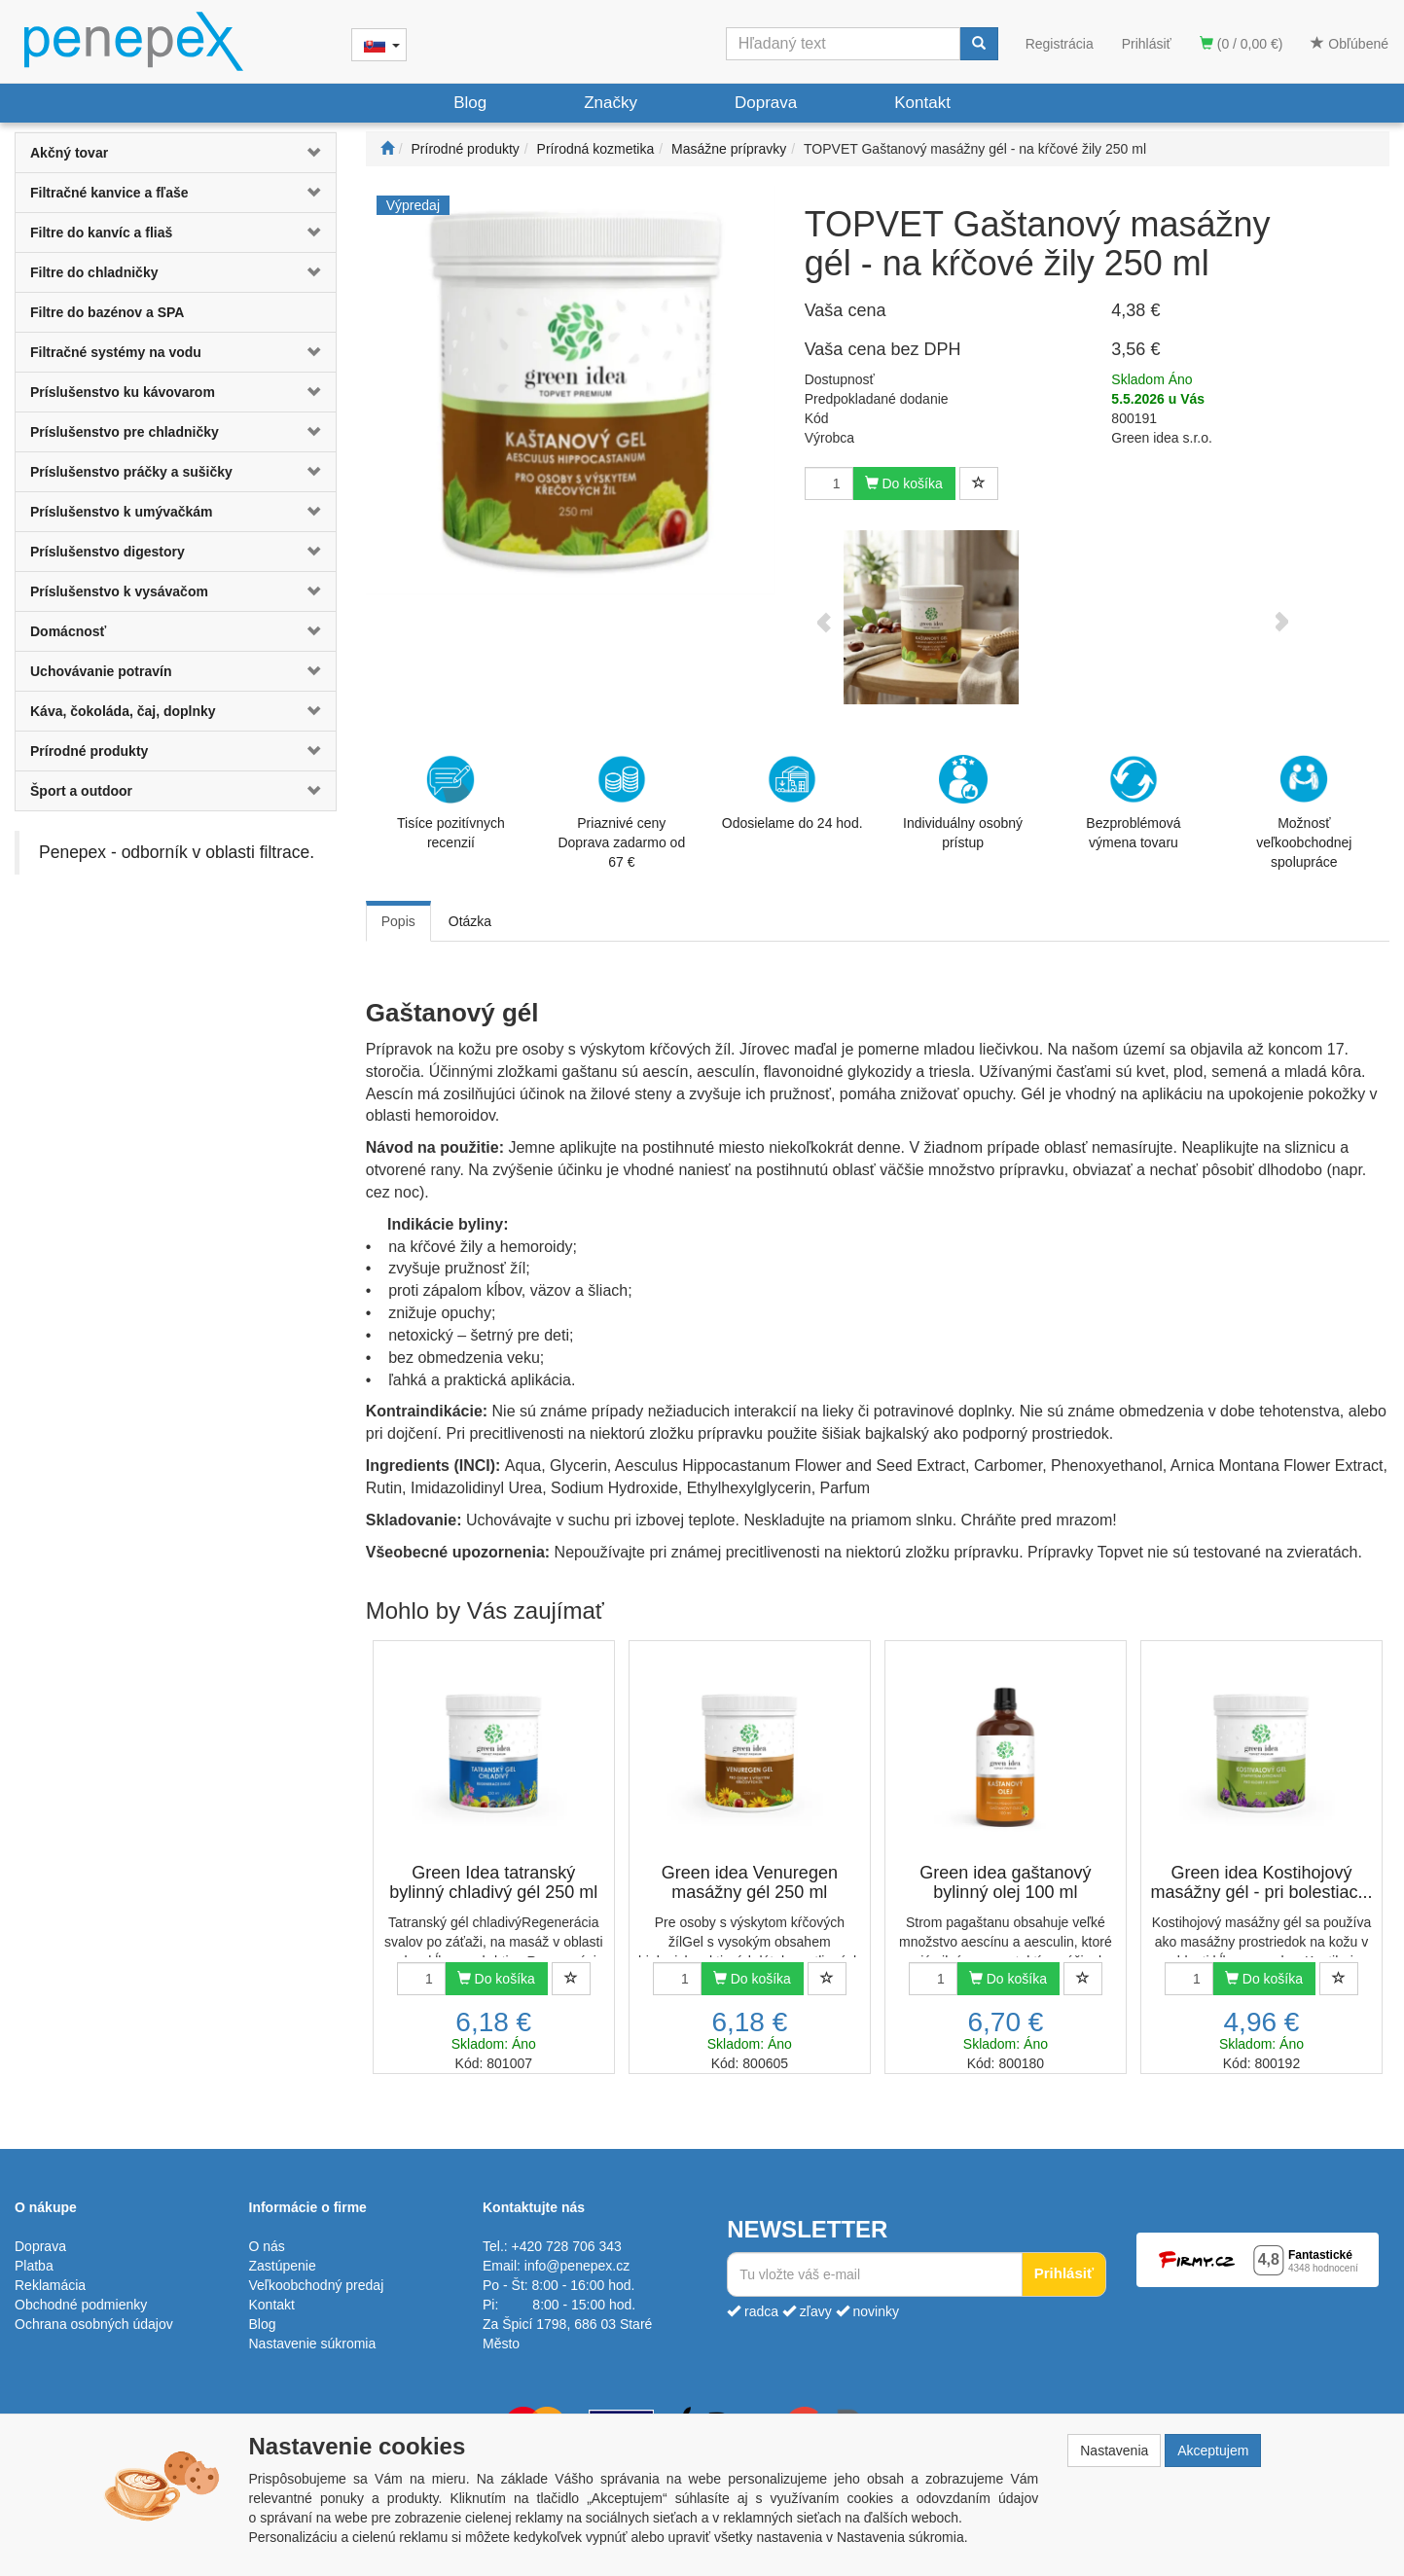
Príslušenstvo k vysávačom (119, 591)
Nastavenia (1114, 2450)
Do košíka (904, 483)
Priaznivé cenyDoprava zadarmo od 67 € (621, 812)
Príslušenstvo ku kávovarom (122, 392)
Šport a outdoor (81, 791)
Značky (610, 102)
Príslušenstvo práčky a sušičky (131, 472)
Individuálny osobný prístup (963, 802)
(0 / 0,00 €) (1241, 44)
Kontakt (922, 102)
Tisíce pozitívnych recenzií (451, 802)
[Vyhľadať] (978, 43)
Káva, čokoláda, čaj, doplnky (123, 711)
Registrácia (1060, 44)
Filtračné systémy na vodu (115, 352)
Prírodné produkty (89, 751)
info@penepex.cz (577, 2265)
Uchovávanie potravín (101, 671)
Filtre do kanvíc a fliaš (101, 232)
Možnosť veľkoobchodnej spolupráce (1303, 811)
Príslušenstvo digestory (107, 551)
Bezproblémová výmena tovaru (1133, 802)
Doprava (766, 102)
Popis (398, 921)
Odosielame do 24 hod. (792, 793)
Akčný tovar (69, 153)
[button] (309, 152)
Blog (469, 102)
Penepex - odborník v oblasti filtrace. (176, 852)
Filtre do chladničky (94, 272)
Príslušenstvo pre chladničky (124, 432)
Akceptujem (1212, 2450)
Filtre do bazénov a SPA (107, 312)
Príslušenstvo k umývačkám (121, 511)
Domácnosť (68, 631)
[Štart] (387, 149)
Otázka (470, 921)
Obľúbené (1349, 44)
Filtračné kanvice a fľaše (109, 192)
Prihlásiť (1146, 44)
